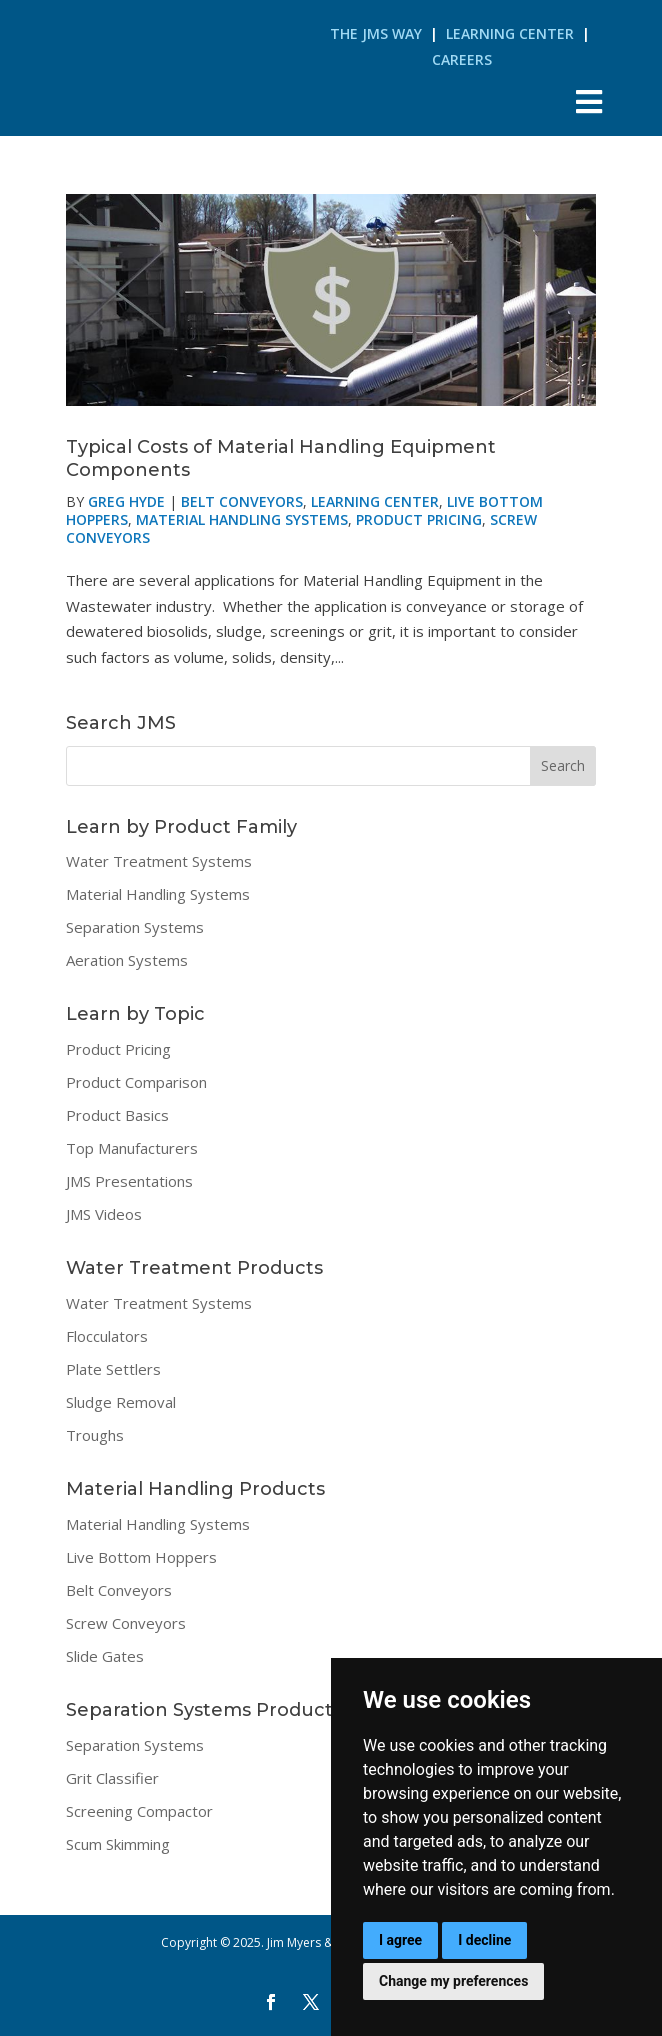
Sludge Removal (121, 1402)
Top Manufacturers (132, 1148)
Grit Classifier (112, 1778)
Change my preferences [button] (453, 1981)
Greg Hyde (126, 501)
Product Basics (117, 1115)
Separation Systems (135, 927)
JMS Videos (104, 1214)
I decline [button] (484, 1940)
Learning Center (510, 33)
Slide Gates (105, 1656)
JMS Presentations (129, 1181)
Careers (462, 59)
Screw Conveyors (126, 1623)
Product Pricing (419, 519)
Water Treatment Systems (159, 861)
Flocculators (107, 1336)
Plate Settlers (113, 1369)
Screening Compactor (139, 1811)
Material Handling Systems (242, 519)
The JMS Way (376, 33)
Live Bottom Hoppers (141, 1557)
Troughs (95, 1435)
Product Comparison (136, 1082)
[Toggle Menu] (589, 101)
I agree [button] (400, 1940)
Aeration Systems (127, 960)
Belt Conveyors (242, 501)
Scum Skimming (118, 1844)
